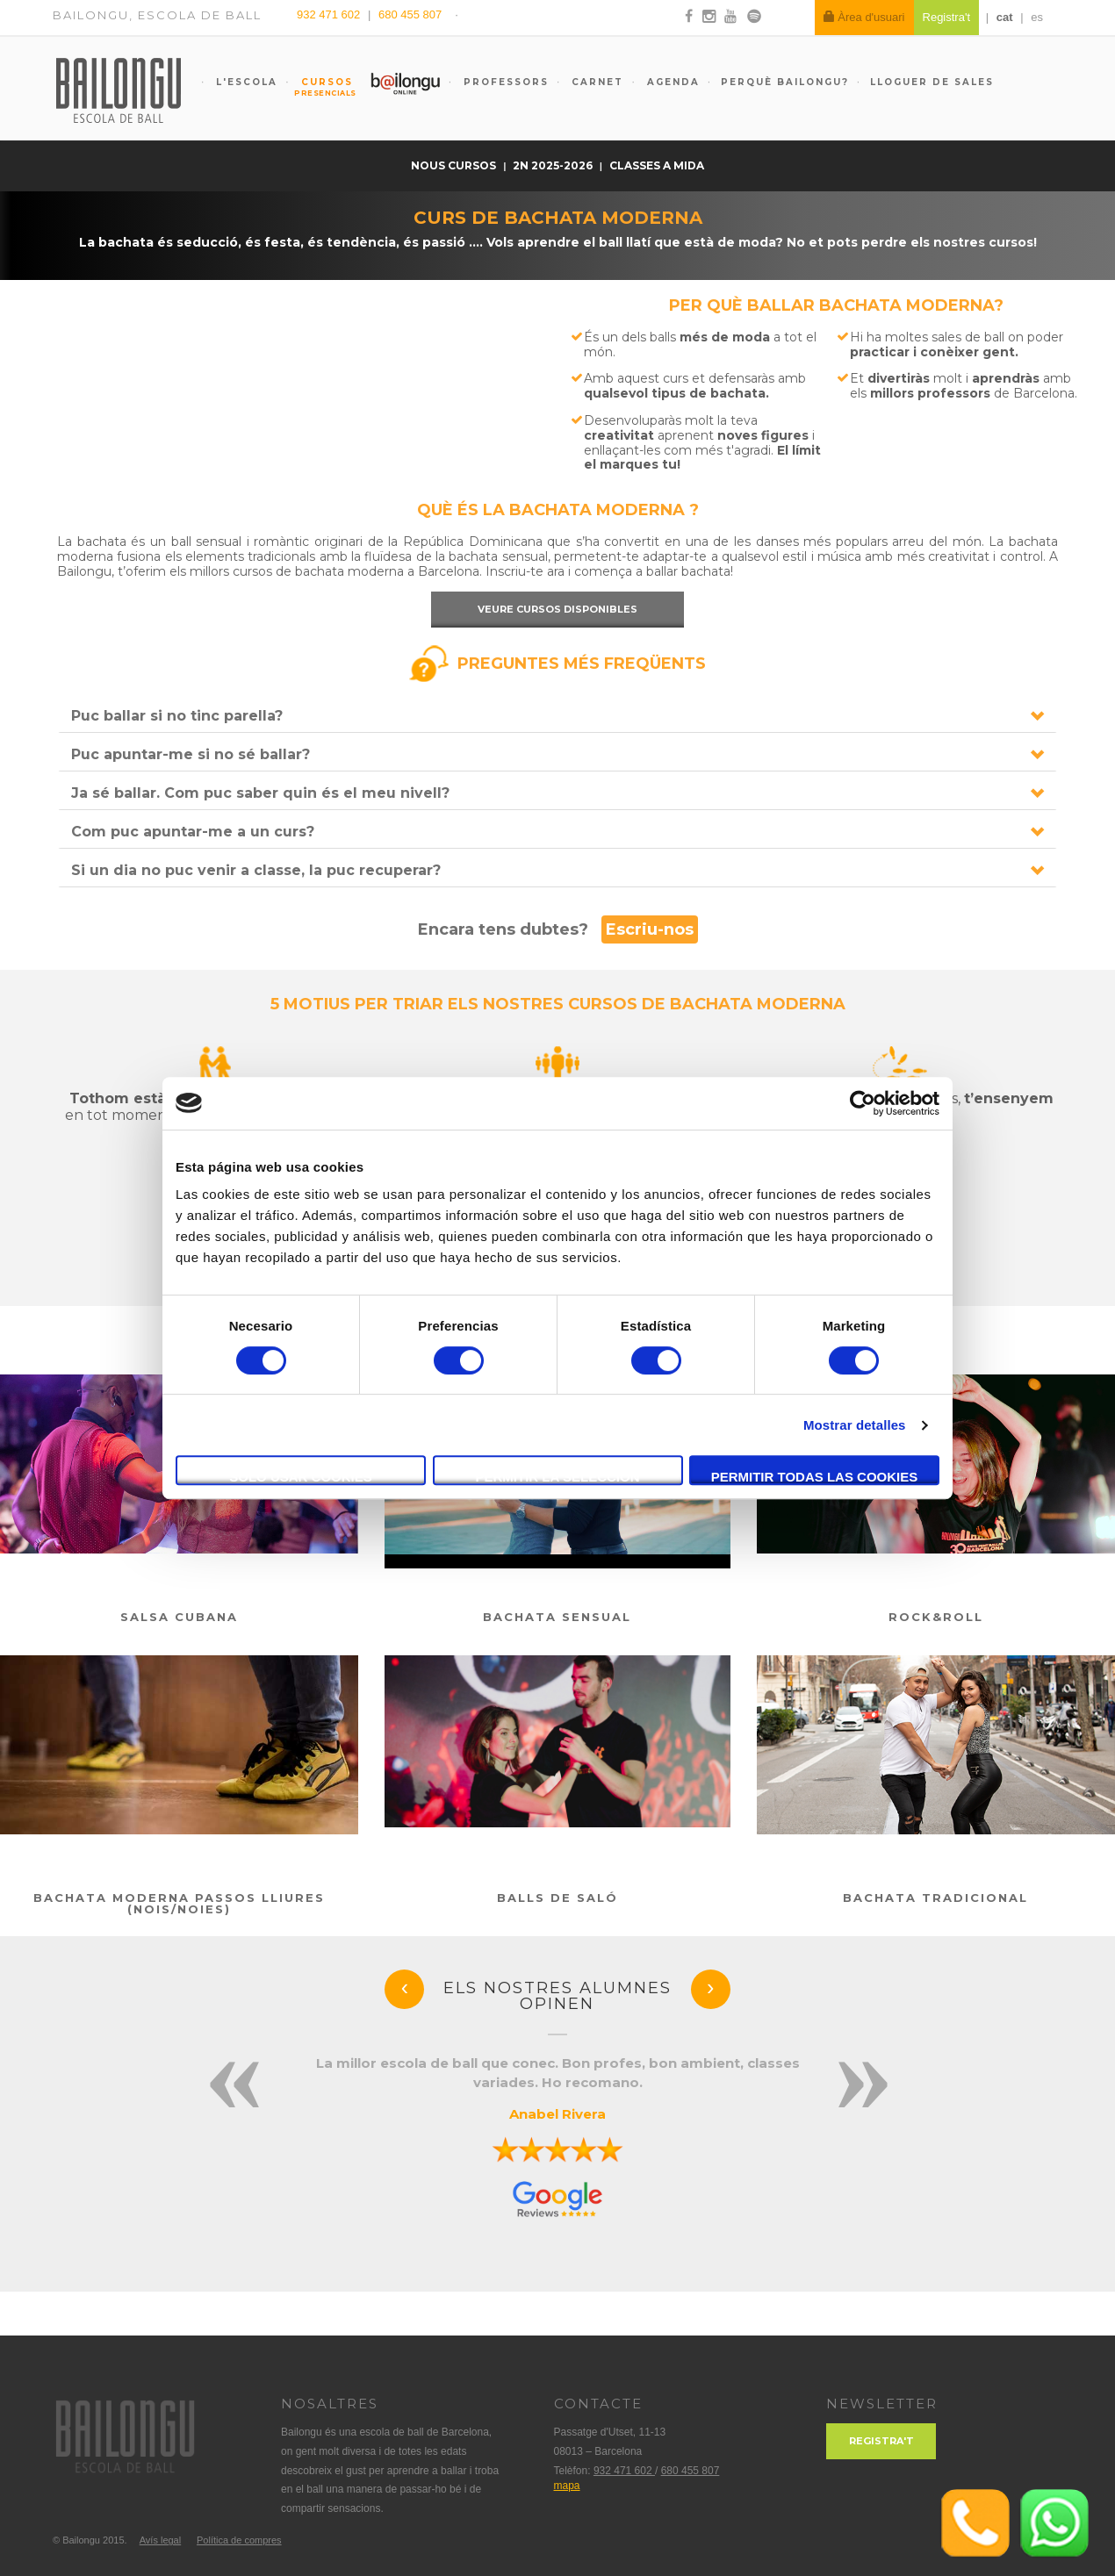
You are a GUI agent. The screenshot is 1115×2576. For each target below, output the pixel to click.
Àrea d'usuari (864, 17)
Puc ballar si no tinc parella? (177, 715)
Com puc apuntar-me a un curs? (192, 831)
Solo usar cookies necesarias (300, 1477)
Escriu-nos (650, 929)
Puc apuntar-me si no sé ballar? (190, 754)
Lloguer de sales (932, 82)
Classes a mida (656, 165)
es (1037, 17)
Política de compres (239, 2540)
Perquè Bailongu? (785, 82)
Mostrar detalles (854, 1424)
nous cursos (455, 165)
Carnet (595, 82)
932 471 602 (330, 14)
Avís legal (161, 2540)
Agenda (671, 82)
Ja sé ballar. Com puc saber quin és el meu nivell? (260, 793)
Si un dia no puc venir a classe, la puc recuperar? (256, 870)
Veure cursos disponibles (557, 609)
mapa (567, 2485)
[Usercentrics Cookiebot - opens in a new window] (862, 1103)
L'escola (244, 82)
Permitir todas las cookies (814, 1476)
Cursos (318, 86)
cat (1004, 17)
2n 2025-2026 (554, 165)
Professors (504, 82)
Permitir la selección (558, 1476)
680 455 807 (410, 14)
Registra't (881, 2441)
